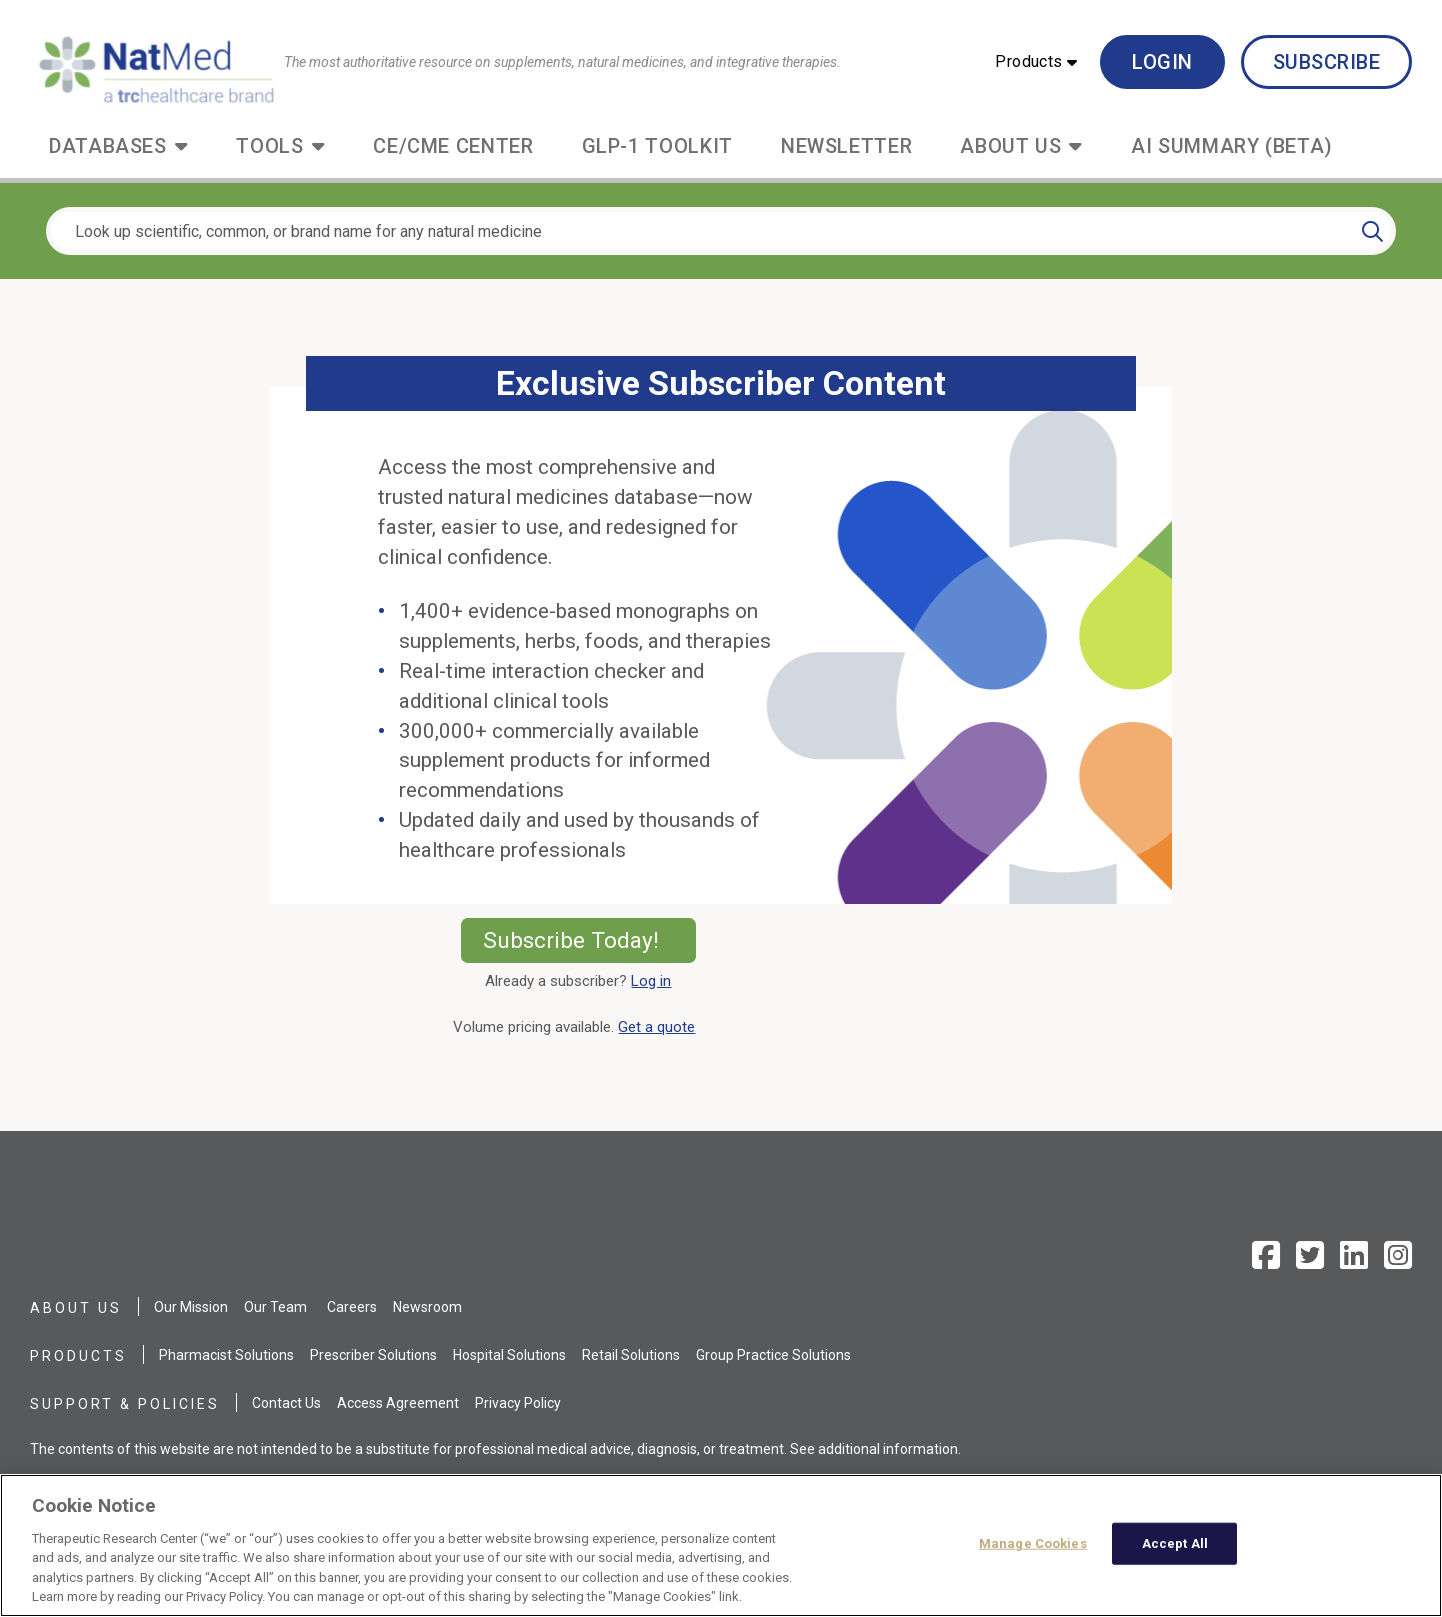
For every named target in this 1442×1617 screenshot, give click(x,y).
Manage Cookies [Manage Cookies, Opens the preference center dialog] (1033, 1543)
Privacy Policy (518, 1403)
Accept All (1175, 1543)
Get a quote (660, 1027)
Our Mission (191, 1307)
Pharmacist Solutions (226, 1355)
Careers (352, 1307)
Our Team (275, 1307)
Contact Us (286, 1403)
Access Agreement (398, 1403)
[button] (1036, 62)
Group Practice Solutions (773, 1355)
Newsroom (427, 1307)
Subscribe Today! (589, 940)
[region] (721, 1545)
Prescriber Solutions (373, 1355)
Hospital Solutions (509, 1355)
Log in (651, 981)
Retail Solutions (631, 1355)
